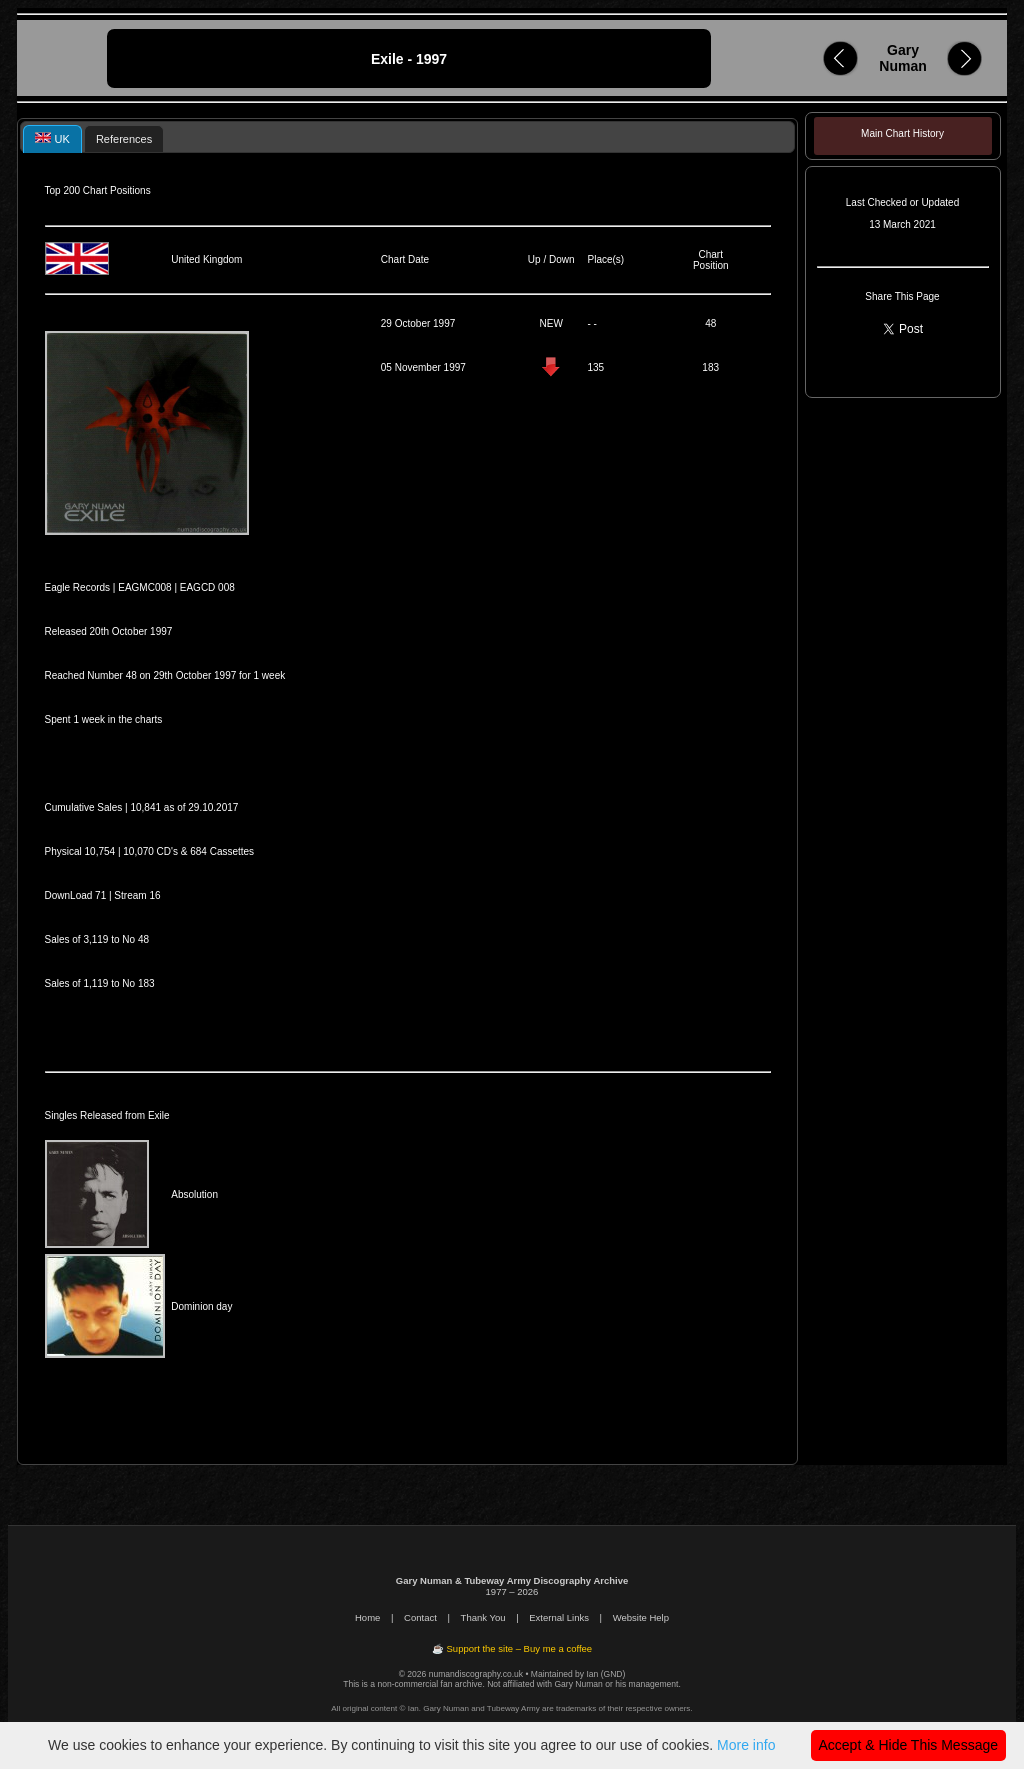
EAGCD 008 (207, 587)
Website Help (641, 1617)
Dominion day (201, 1306)
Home (367, 1617)
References (124, 139)
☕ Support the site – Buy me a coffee (512, 1648)
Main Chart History (902, 133)
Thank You (483, 1617)
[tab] (52, 138)
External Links (559, 1617)
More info (746, 1745)
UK (52, 138)
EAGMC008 (144, 587)
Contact (420, 1617)
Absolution (194, 1194)
